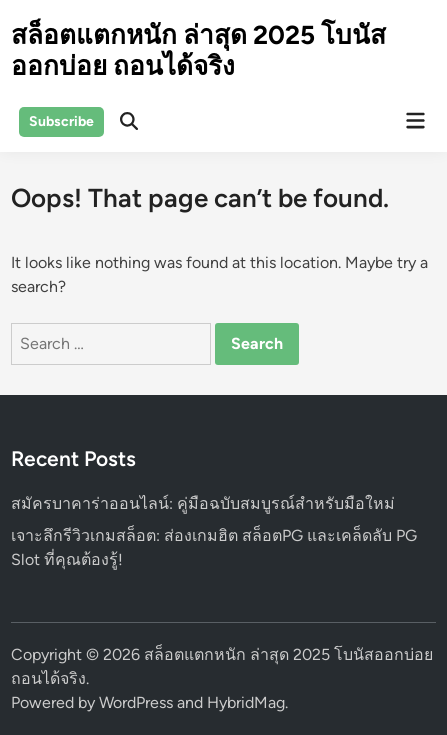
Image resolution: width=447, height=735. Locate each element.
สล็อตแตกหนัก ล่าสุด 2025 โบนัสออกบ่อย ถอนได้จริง (198, 50)
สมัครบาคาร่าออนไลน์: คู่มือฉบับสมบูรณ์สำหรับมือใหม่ (203, 503)
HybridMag (246, 702)
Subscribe (61, 121)
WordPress (136, 702)
